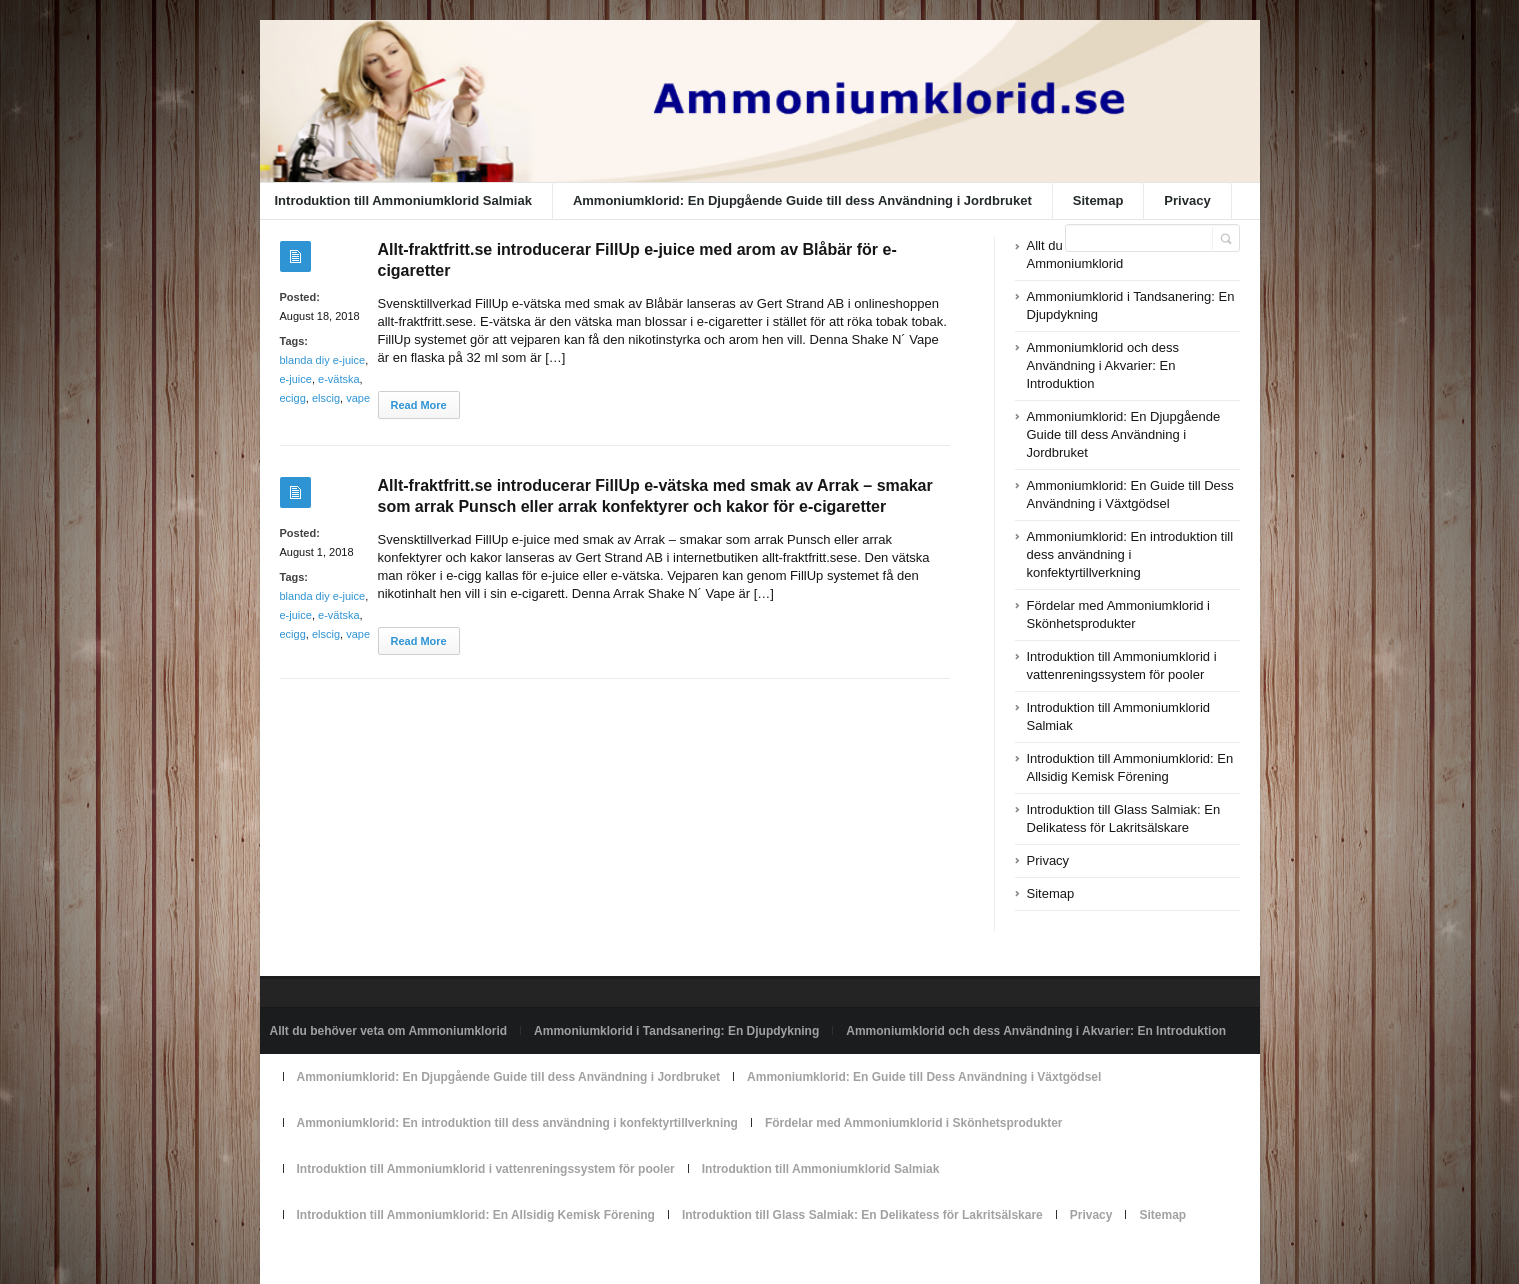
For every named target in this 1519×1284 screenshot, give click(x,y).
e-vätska (339, 379)
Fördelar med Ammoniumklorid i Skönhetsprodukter (914, 1123)
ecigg (293, 398)
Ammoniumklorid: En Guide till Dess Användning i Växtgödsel (924, 1077)
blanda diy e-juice (323, 360)
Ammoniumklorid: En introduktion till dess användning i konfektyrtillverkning (1130, 554)
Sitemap (1098, 200)
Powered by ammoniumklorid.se (355, 1261)
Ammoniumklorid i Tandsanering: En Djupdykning (676, 1031)
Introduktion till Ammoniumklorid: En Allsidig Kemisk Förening (476, 1215)
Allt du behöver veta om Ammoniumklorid (389, 1031)
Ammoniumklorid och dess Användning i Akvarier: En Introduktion (1103, 365)
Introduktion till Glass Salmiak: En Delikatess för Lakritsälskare (862, 1215)
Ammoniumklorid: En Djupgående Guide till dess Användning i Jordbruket (802, 200)
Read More (419, 405)
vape (358, 398)
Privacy (1187, 200)
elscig (326, 398)
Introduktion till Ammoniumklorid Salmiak (403, 200)
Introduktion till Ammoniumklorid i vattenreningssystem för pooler (486, 1169)
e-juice (296, 379)
